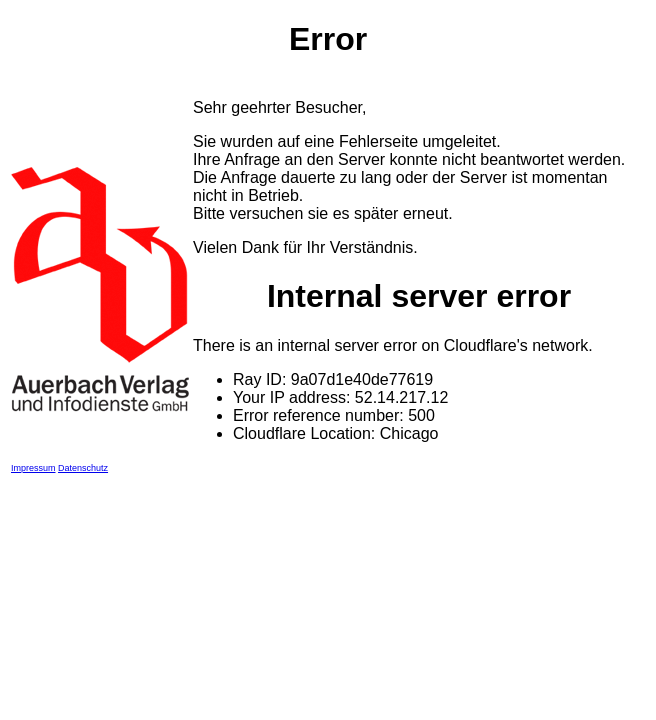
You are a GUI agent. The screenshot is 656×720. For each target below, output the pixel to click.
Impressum (33, 468)
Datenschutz (83, 468)
